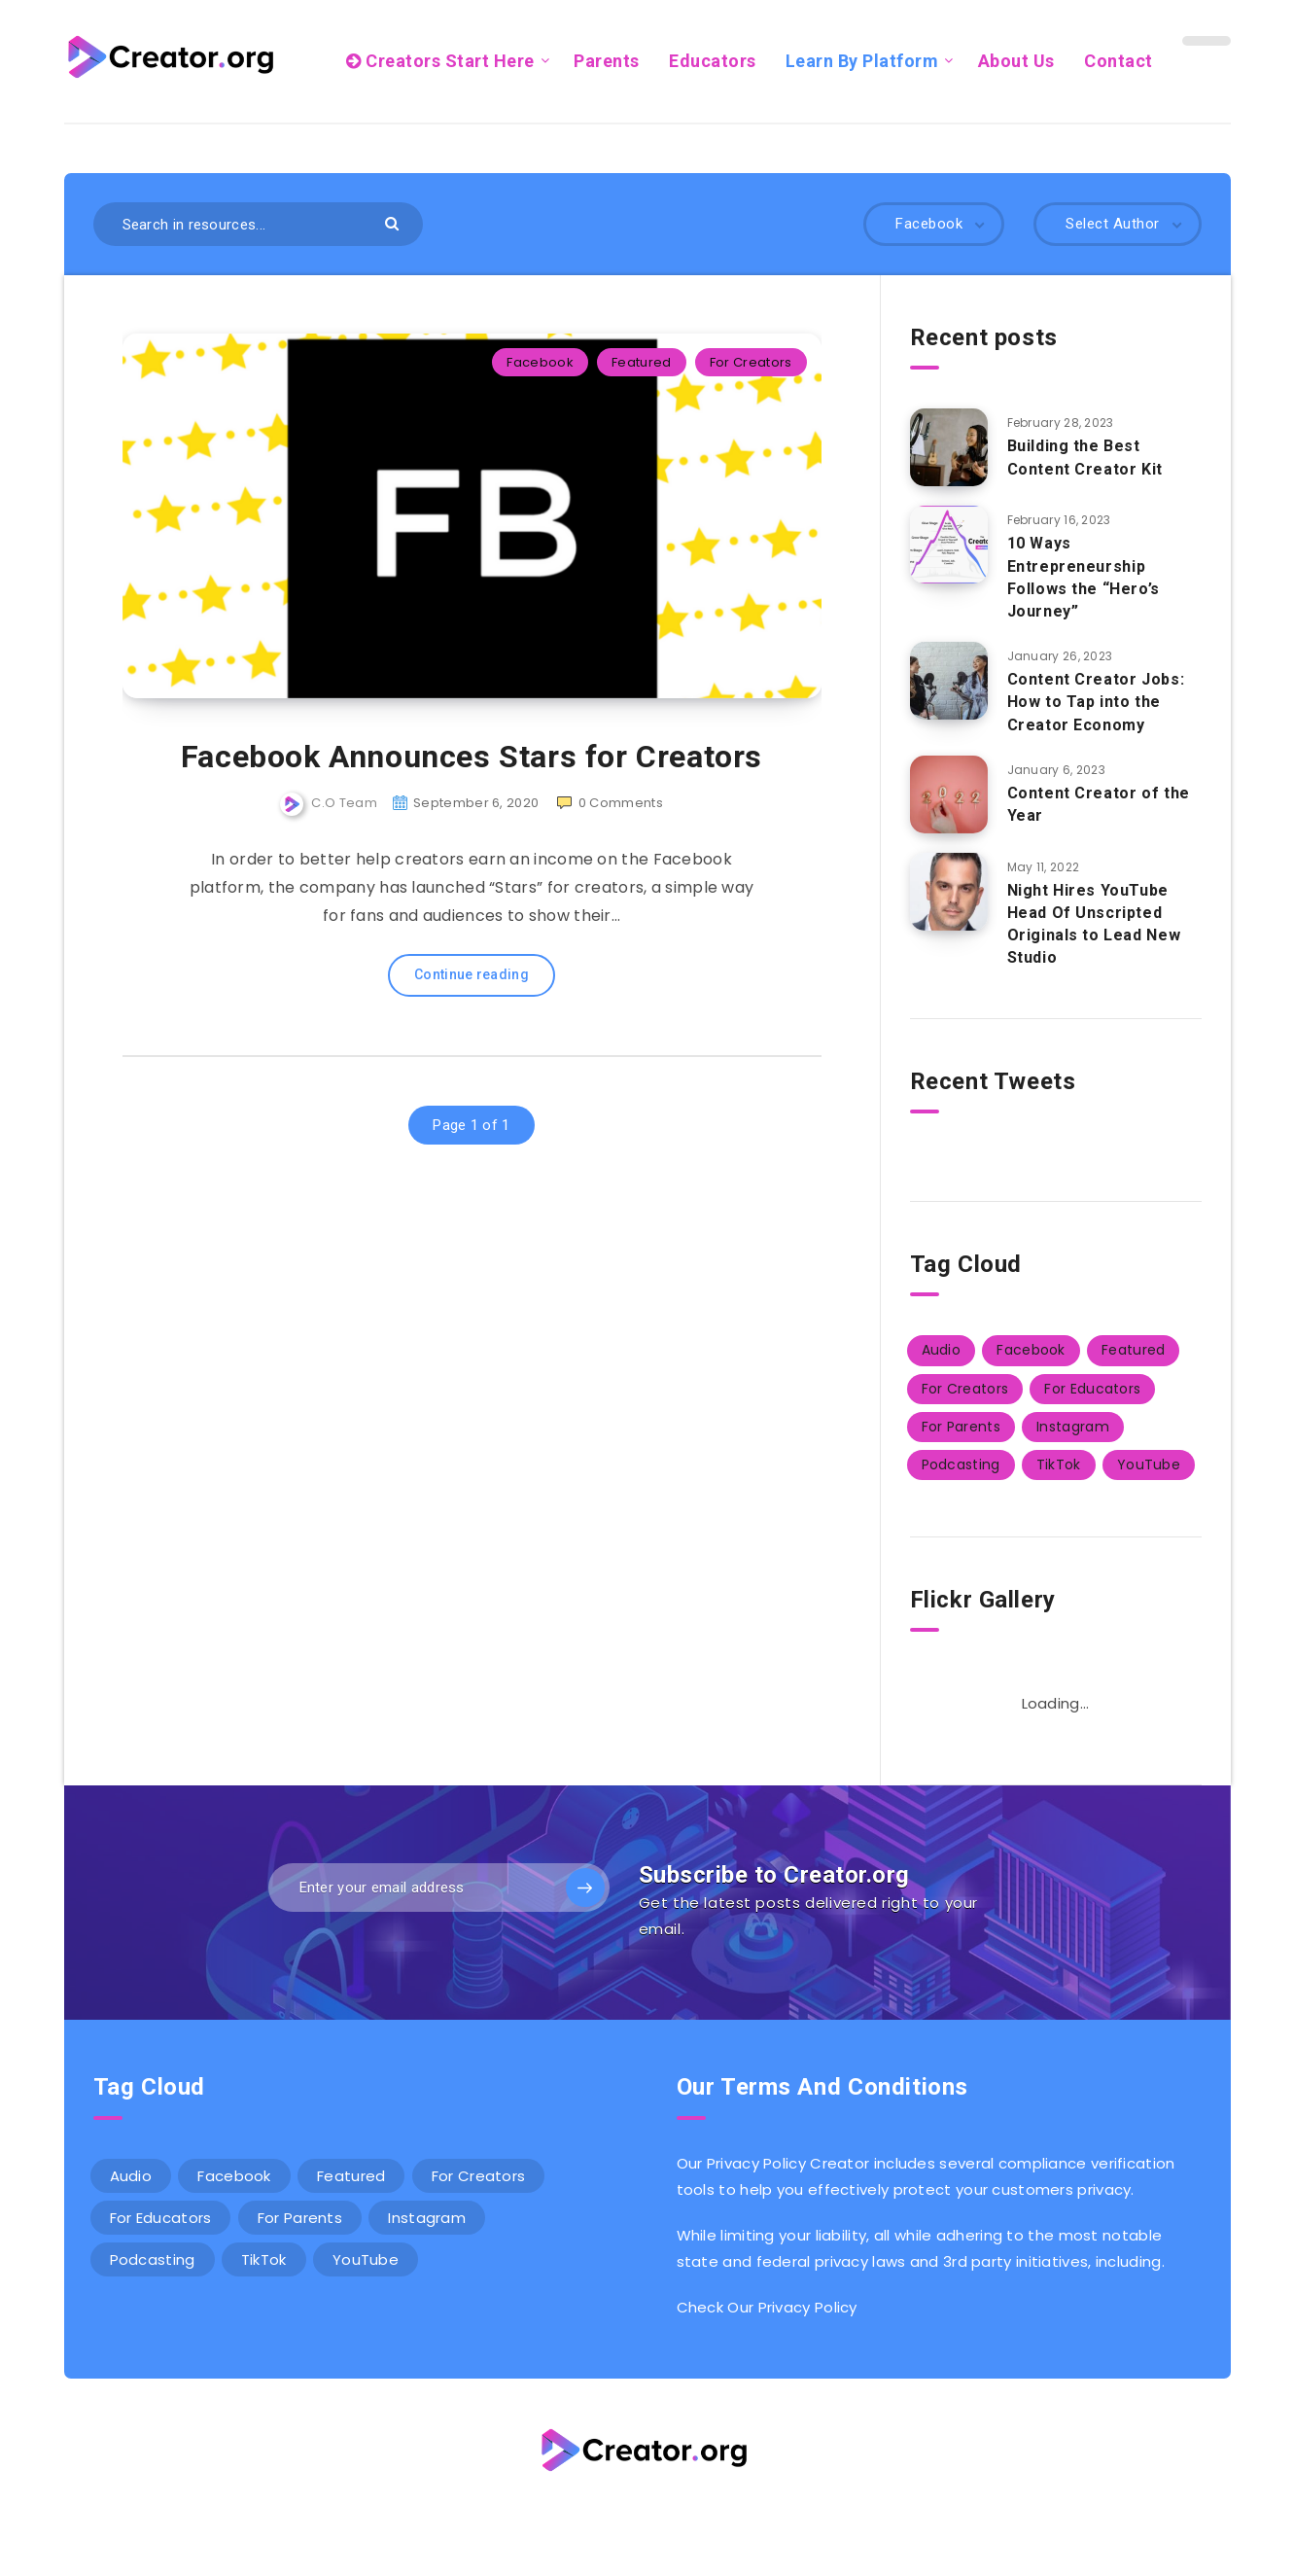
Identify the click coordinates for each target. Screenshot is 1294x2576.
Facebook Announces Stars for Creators (471, 756)
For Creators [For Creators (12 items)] (965, 1388)
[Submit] (394, 222)
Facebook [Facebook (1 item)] (1031, 1349)
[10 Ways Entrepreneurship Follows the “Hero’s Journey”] (949, 544)
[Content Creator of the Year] (949, 794)
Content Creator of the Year (1098, 804)
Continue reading (471, 974)
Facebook (540, 362)
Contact (1118, 61)
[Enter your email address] (439, 1887)
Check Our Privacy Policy (767, 2307)
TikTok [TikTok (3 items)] (1058, 1464)
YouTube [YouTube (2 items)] (1148, 1464)
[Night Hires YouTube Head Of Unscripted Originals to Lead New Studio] (949, 892)
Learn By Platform (862, 61)
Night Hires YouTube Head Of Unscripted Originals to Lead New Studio (1094, 924)
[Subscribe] (585, 1887)
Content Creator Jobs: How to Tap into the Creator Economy (1096, 701)
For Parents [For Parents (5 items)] (961, 1426)
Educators (712, 61)
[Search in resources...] (258, 224)
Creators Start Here (440, 61)
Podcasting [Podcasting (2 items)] (961, 1464)
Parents (607, 61)
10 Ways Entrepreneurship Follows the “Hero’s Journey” (1083, 577)
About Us (1016, 61)
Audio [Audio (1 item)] (942, 1349)
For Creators (751, 362)
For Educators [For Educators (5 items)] (1092, 1388)
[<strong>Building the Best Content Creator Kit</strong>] (949, 447)
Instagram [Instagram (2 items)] (1072, 1426)
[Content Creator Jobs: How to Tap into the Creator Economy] (949, 681)
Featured (641, 362)
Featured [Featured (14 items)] (1133, 1349)
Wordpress (696, 2516)
